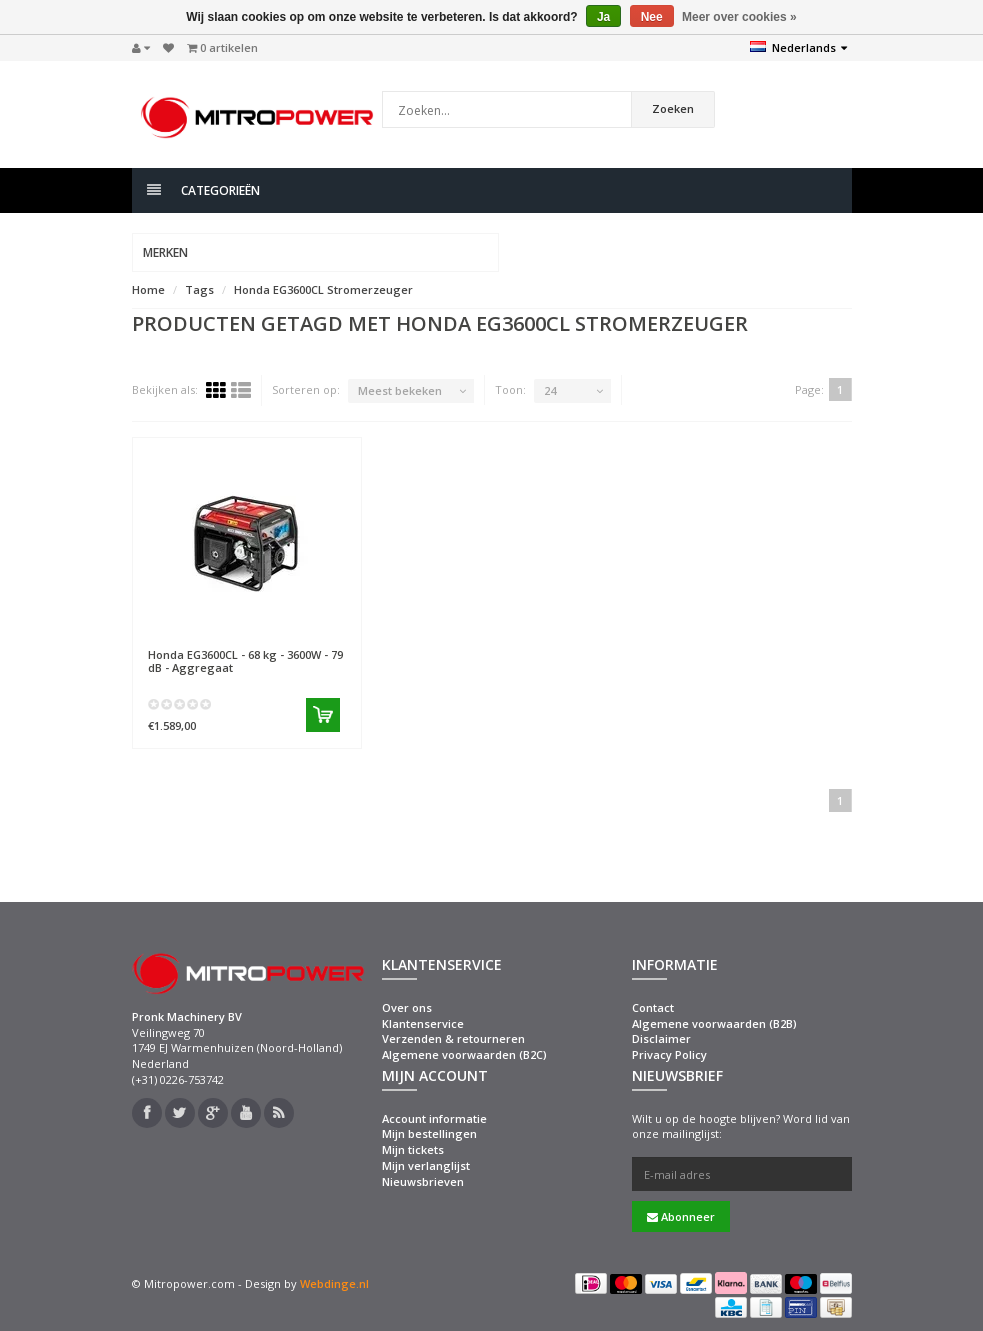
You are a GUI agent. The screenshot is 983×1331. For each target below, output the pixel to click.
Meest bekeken (400, 390)
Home (148, 289)
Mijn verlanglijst (426, 1165)
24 (550, 390)
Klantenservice (423, 1023)
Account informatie (434, 1118)
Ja (603, 17)
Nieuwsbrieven (423, 1181)
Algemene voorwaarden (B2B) (714, 1023)
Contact (653, 1007)
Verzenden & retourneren (453, 1038)
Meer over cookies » (739, 17)
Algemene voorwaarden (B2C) (464, 1054)
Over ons (407, 1007)
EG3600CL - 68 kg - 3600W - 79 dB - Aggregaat (245, 661)
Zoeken (673, 108)
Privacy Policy (669, 1054)
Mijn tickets (413, 1149)
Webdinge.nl (334, 1283)
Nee (652, 17)
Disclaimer (661, 1038)
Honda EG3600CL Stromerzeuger (323, 289)
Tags (199, 289)
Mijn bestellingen (429, 1133)
